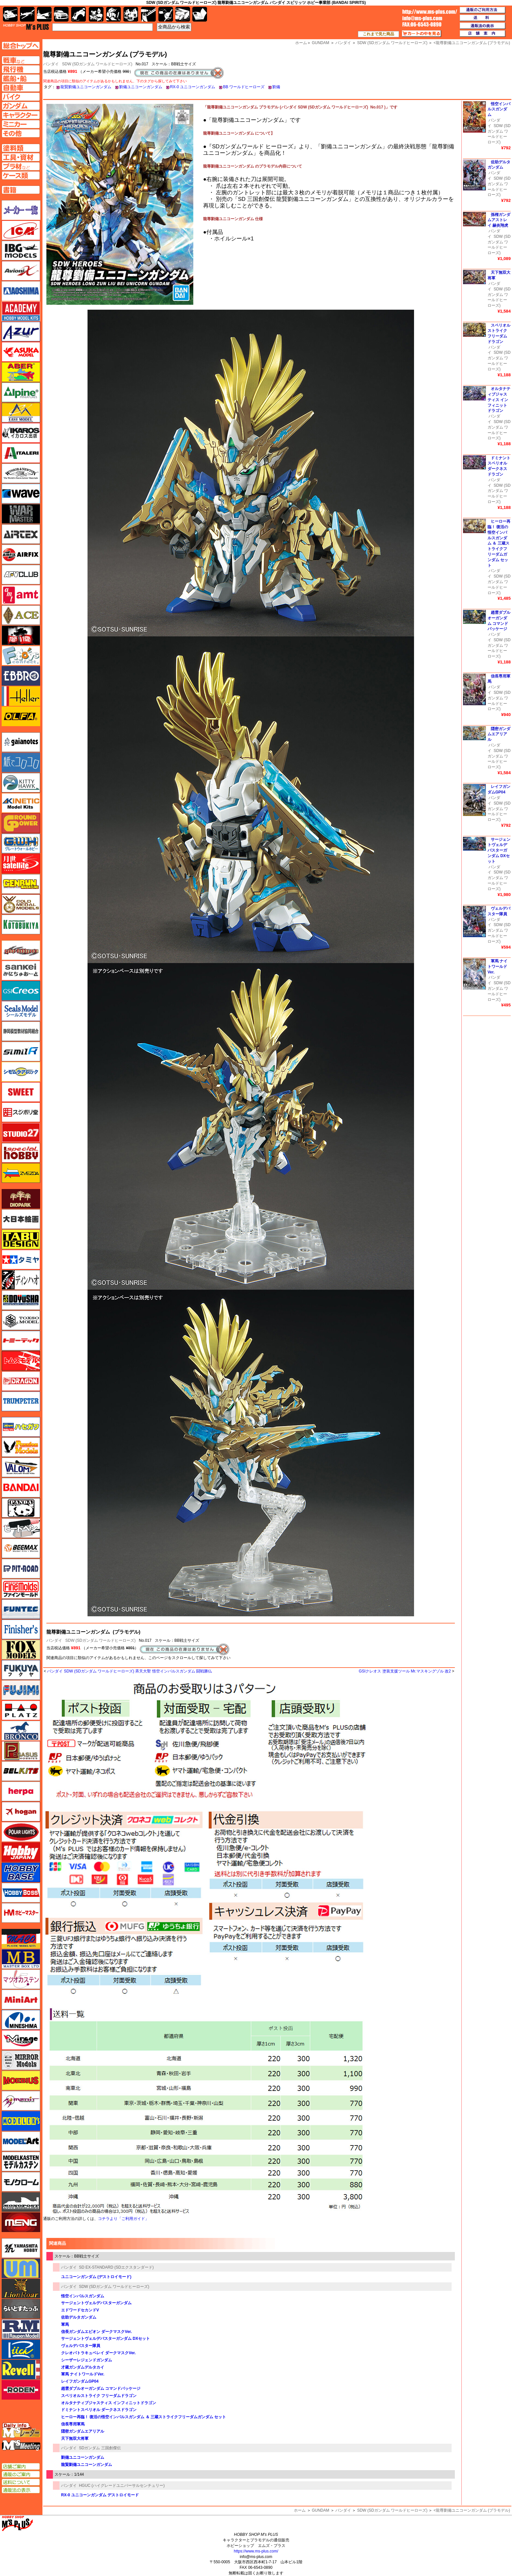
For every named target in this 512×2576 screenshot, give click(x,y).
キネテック (21, 803)
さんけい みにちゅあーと (21, 970)
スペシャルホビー (21, 1153)
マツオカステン (21, 1979)
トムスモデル (21, 1361)
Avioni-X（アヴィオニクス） (21, 271)
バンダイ (54, 1640)
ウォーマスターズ (21, 514)
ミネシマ (21, 2020)
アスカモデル (21, 352)
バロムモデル (21, 1467)
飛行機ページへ (21, 69)
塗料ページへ (21, 148)
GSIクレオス (21, 991)
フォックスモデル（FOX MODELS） (21, 1649)
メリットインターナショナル (21, 2101)
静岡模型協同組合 (21, 1031)
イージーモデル (21, 412)
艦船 (44, 14)
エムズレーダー (21, 2430)
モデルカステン (21, 2161)
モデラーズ (21, 2121)
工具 (148, 14)
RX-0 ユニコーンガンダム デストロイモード (100, 2495)
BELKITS (21, 1771)
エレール (21, 696)
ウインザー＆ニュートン (21, 473)
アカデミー (21, 311)
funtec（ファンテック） (21, 1609)
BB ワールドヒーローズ (243, 87)
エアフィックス (21, 554)
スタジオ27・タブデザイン (21, 1132)
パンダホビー (21, 1508)
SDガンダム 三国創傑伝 (100, 2448)
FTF (21, 635)
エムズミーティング (21, 2445)
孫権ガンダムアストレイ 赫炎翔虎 (499, 220)
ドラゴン (21, 1381)
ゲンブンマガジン (21, 884)
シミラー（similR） (21, 1051)
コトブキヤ (21, 924)
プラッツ (21, 1710)
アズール (21, 331)
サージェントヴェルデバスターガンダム (96, 2303)
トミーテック (21, 1340)
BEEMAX (21, 1548)
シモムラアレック (21, 1072)
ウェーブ (21, 493)
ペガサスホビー (21, 1751)
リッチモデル (21, 2349)
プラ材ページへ (21, 166)
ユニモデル (21, 2248)
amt (21, 595)
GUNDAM (320, 2510)
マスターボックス (21, 1959)
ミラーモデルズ (21, 2060)
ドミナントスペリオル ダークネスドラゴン (98, 2409)
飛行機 (27, 14)
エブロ (21, 676)
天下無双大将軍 (74, 2438)
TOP (26, 27)
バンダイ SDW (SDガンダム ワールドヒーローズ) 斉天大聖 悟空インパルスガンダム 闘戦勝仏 (129, 1671)
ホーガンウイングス (21, 1811)
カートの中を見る (421, 33)
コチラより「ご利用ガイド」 (123, 2218)
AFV (21, 60)
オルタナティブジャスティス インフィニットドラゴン (108, 2403)
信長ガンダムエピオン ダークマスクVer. (96, 2331)
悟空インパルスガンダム (82, 2296)
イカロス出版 (21, 433)
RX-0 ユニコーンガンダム (193, 87)
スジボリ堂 (21, 1112)
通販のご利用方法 (482, 10)
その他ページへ (21, 133)
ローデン (21, 2390)
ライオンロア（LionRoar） (21, 2288)
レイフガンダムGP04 (80, 2381)
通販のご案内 (21, 2474)
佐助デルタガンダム (78, 2317)
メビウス (21, 2080)
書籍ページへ (21, 190)
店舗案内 (482, 33)
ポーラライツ (21, 1832)
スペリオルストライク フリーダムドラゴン (98, 2395)
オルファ (21, 716)
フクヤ (21, 1670)
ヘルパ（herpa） (21, 1791)
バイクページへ (21, 96)
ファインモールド (21, 1589)
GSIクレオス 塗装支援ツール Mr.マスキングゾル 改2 (405, 1671)
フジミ (21, 1690)
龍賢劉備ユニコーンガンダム (85, 87)
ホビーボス (21, 1892)
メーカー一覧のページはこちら (21, 210)
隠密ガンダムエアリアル (82, 2431)
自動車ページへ (21, 87)
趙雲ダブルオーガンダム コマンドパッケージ (100, 2388)
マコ (21, 1938)
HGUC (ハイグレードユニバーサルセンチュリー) (122, 2485)
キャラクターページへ (21, 115)
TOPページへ (21, 45)
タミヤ (21, 1259)
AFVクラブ (21, 574)
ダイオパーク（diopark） (21, 1199)
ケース (182, 14)
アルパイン (21, 392)
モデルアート (21, 2141)
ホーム (300, 2510)
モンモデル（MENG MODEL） (21, 2222)
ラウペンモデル (21, 2329)
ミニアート (21, 1999)
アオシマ (21, 291)
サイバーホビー (21, 950)
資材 (165, 14)
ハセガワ (21, 1427)
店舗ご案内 (21, 2466)
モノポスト (21, 2202)
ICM (21, 230)
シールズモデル (21, 1011)
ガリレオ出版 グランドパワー (21, 823)
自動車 (61, 14)
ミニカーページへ (21, 124)
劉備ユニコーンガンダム (140, 87)
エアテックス (21, 534)
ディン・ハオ (21, 1280)
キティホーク (21, 782)
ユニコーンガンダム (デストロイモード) (96, 2276)
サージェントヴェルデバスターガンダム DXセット (105, 2338)
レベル (21, 2369)
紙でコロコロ (21, 762)
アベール (21, 372)
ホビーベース (21, 1872)
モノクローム (21, 2182)
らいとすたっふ (21, 2309)
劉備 (276, 87)
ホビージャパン (21, 1852)
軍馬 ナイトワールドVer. (82, 2374)
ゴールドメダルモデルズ (21, 904)
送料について (21, 2482)
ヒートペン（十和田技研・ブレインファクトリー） (21, 1528)
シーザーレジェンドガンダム (86, 2360)
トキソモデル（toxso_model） (21, 1320)
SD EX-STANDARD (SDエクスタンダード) (116, 2267)
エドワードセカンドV (80, 2310)
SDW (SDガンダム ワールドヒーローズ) (97, 64)
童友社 (21, 1300)
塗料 (130, 14)
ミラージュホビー (21, 2040)
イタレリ (21, 453)
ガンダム (113, 14)
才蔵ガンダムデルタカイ (82, 2367)
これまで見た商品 (378, 34)
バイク (78, 14)
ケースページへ (21, 175)
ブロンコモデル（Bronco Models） (21, 1730)
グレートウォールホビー (21, 843)
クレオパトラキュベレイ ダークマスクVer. (98, 2353)
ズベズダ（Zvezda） (21, 1173)
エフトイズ (21, 655)
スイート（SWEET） (21, 1092)
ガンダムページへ (21, 106)
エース (21, 615)
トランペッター (21, 1401)
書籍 (199, 14)
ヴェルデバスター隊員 (80, 2345)
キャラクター (96, 14)
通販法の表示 (21, 2490)
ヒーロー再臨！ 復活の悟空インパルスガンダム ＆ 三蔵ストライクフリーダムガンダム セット (143, 2417)
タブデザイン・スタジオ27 (21, 1239)
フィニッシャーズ (21, 1629)
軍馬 (65, 2324)
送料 (482, 18)
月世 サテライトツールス (21, 863)
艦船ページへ (21, 78)
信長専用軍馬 (73, 2424)
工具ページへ (21, 157)
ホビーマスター (21, 1913)
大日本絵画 (21, 1219)
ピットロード (21, 1568)
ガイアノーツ (21, 742)
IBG (21, 250)
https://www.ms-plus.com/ (256, 2551)
